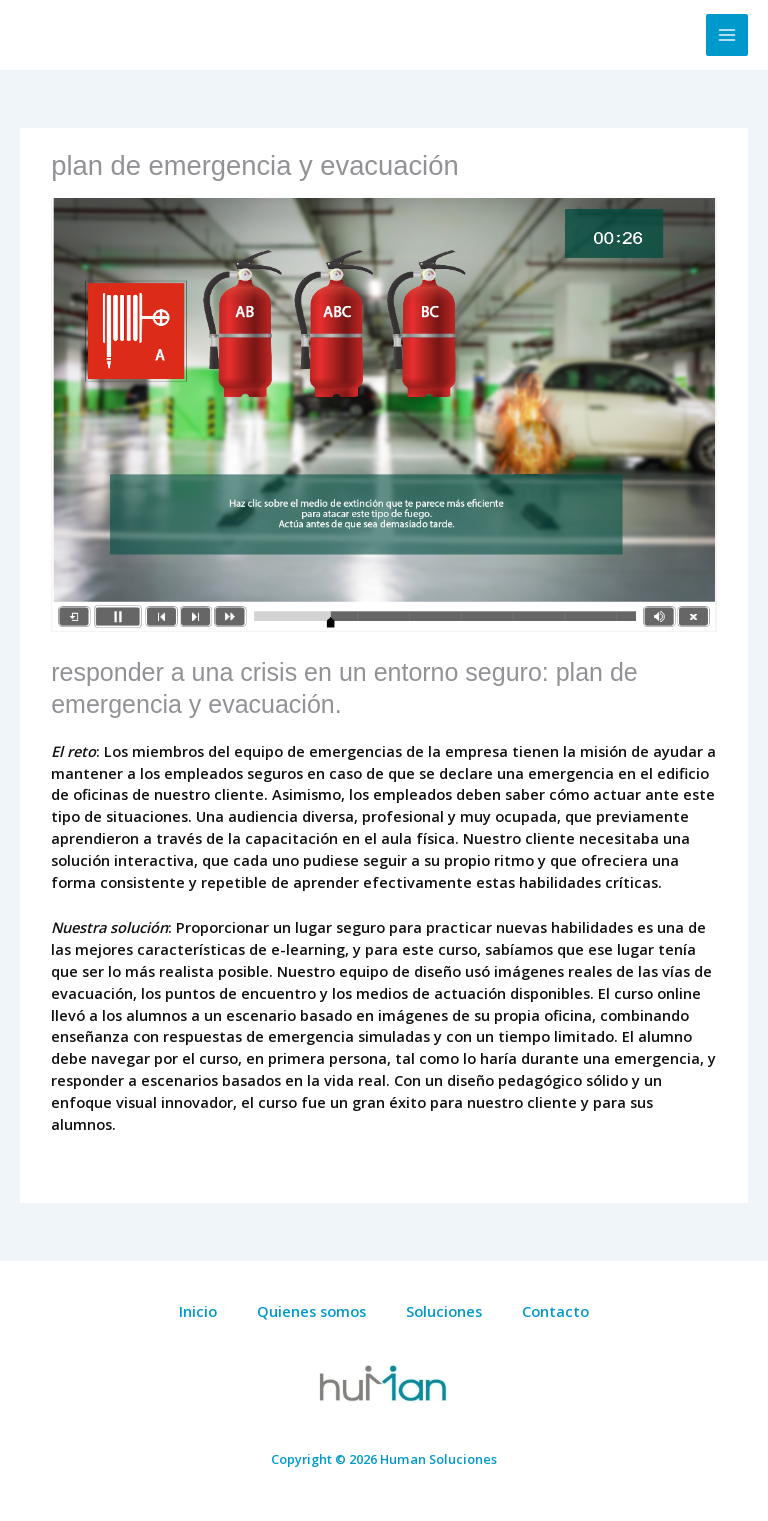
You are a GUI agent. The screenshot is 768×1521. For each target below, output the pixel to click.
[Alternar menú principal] (727, 35)
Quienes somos (311, 1311)
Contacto (555, 1311)
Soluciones (444, 1311)
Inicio (198, 1311)
